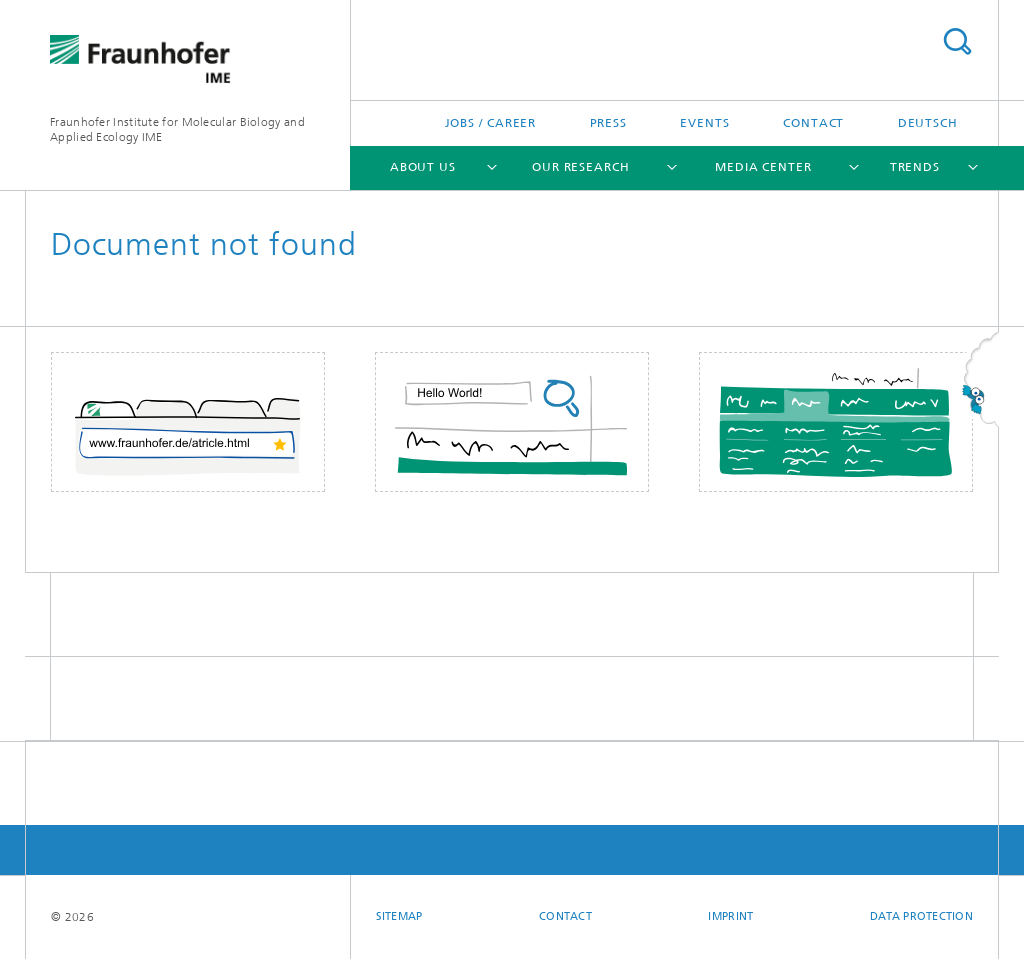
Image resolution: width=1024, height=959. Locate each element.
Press (609, 123)
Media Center (763, 167)
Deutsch (928, 123)
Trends (915, 167)
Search (957, 41)
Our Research (581, 167)
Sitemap (399, 916)
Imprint (730, 916)
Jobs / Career (491, 123)
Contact (813, 123)
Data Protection (921, 916)
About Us (423, 167)
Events (704, 123)
